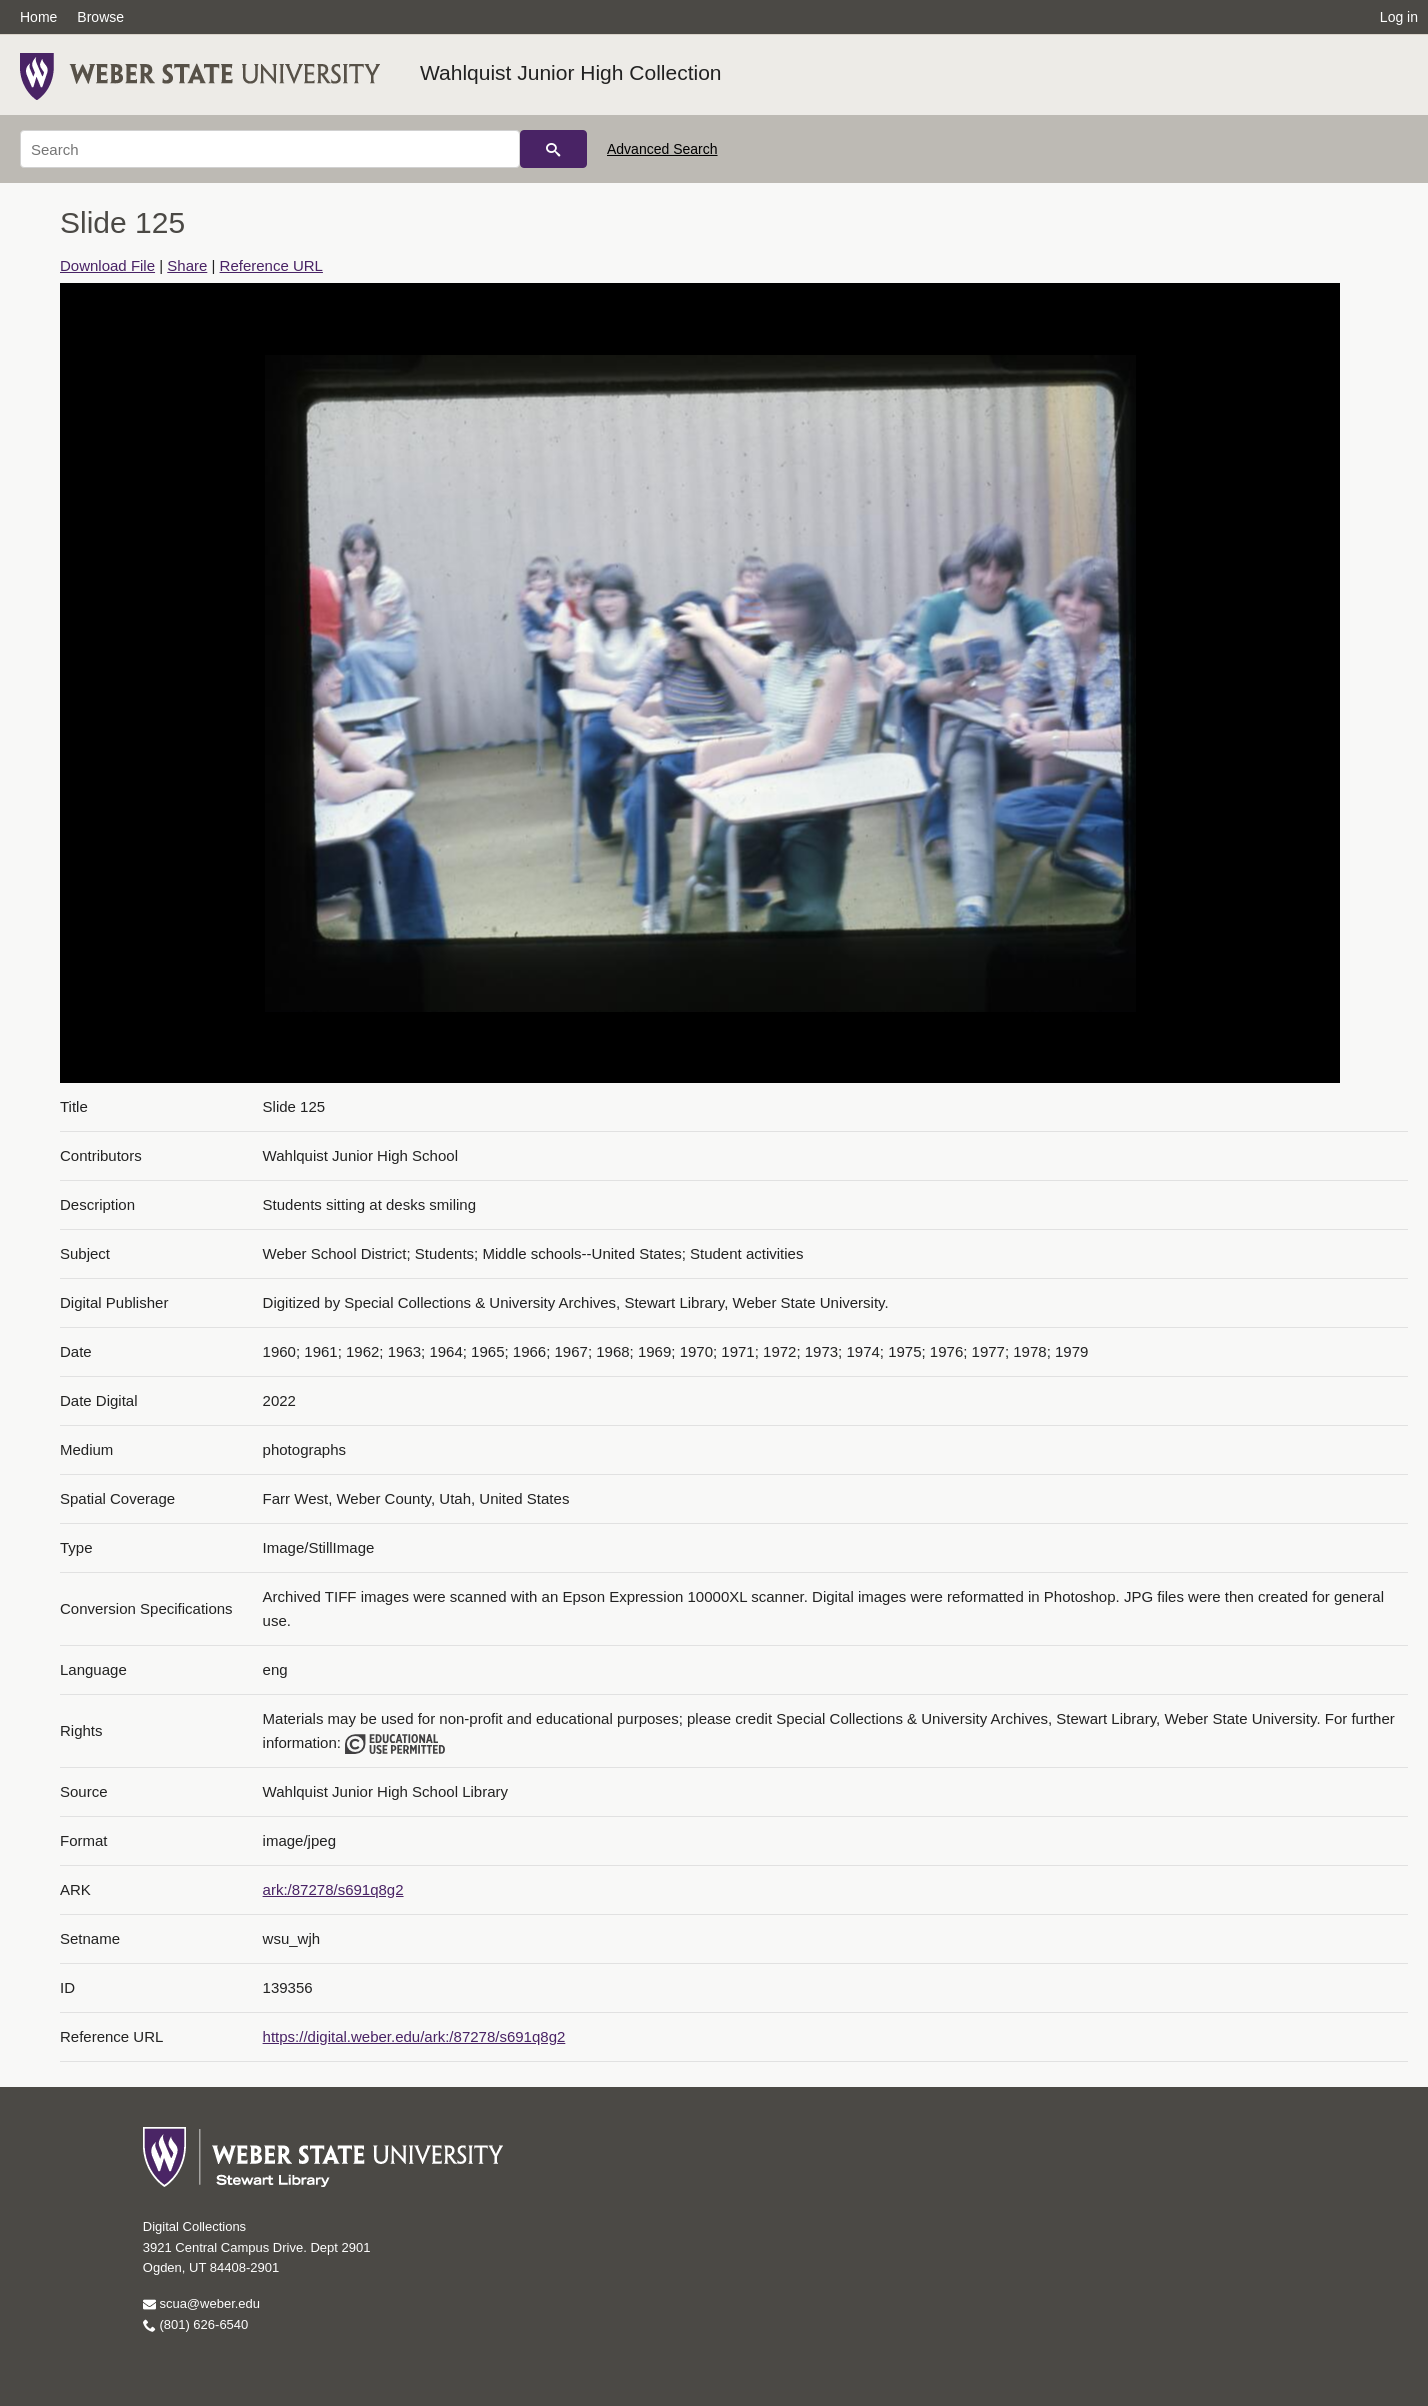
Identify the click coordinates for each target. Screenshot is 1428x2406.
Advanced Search (662, 149)
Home (38, 17)
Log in (1399, 17)
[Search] (270, 149)
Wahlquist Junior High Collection (571, 72)
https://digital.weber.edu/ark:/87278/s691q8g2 (414, 2036)
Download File (107, 265)
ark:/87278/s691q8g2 (333, 1889)
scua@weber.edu (201, 2303)
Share (187, 265)
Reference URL (271, 265)
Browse (100, 17)
